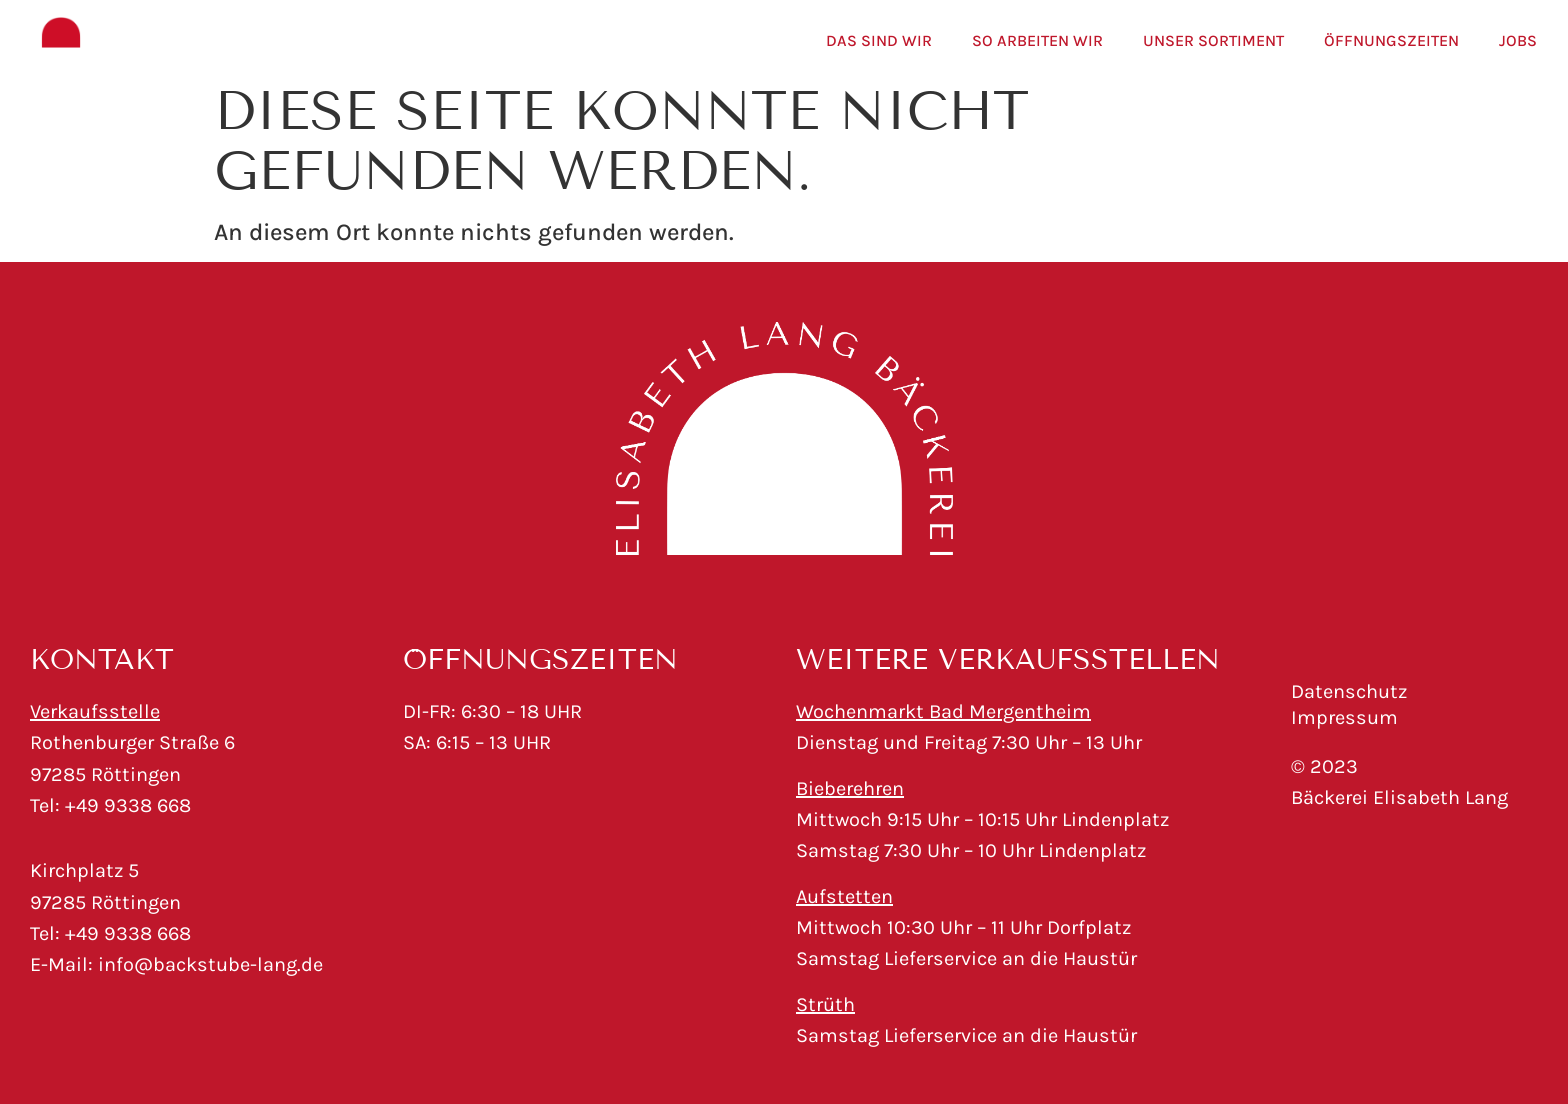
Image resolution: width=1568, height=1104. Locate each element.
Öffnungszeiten (1391, 41)
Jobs (1518, 41)
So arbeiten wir (1037, 41)
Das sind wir (879, 41)
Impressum (1344, 717)
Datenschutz (1349, 691)
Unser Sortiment (1213, 41)
